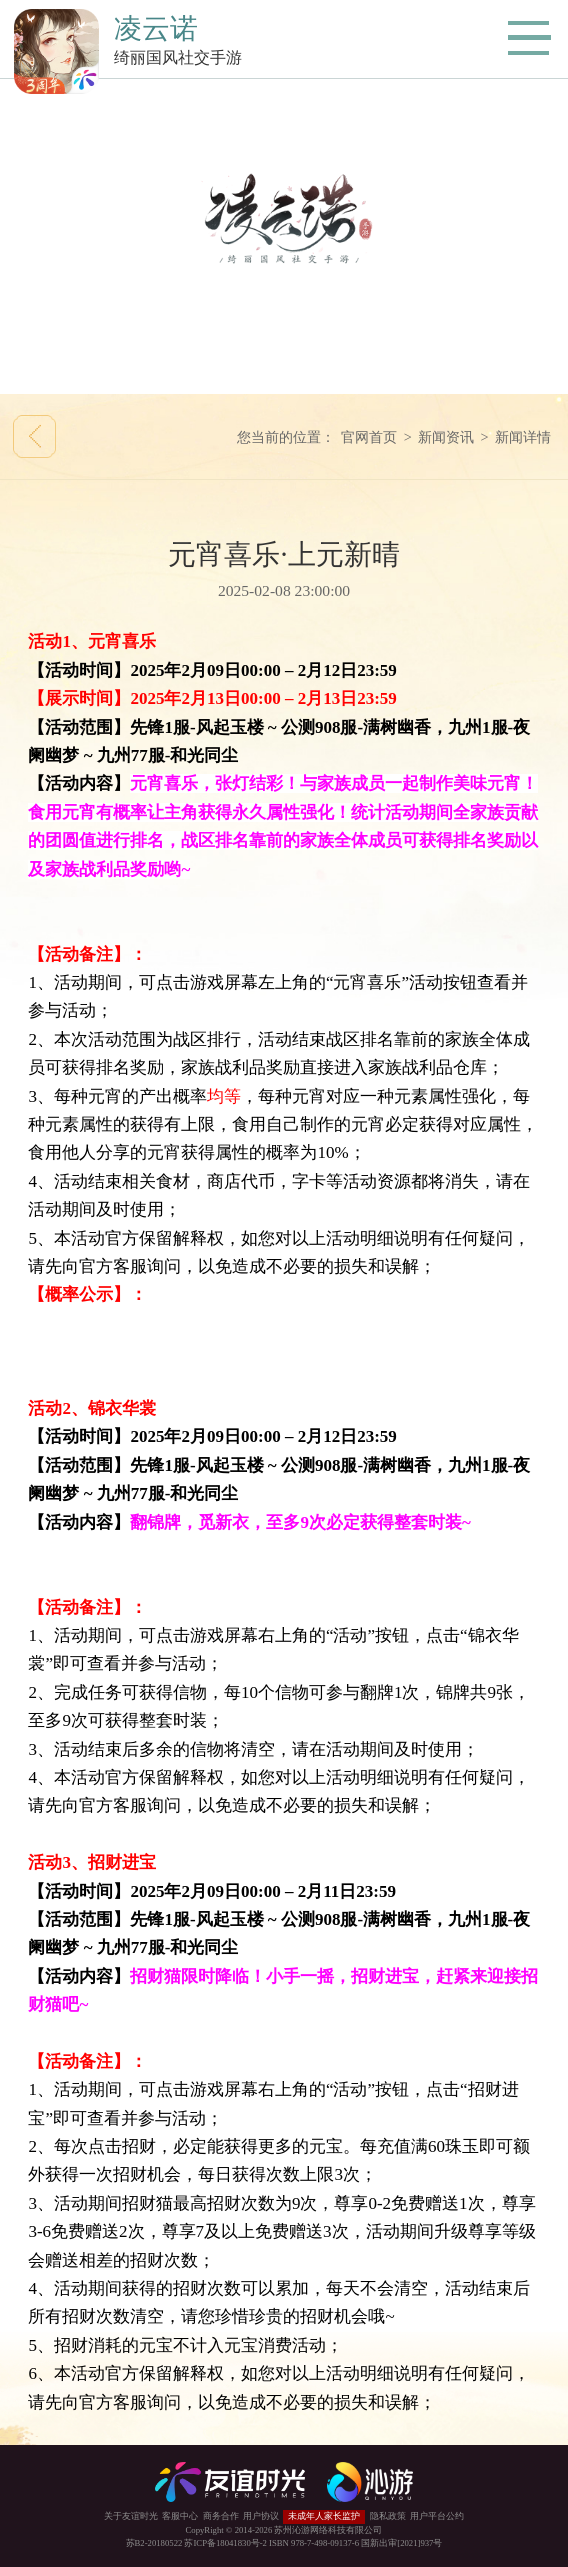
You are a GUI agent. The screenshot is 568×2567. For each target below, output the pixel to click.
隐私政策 (388, 2516)
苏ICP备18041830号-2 (225, 2543)
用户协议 (261, 2516)
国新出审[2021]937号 (401, 2543)
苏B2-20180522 (154, 2543)
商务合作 (221, 2516)
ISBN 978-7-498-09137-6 (314, 2543)
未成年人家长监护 (324, 2516)
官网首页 (369, 437)
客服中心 (180, 2516)
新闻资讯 (446, 437)
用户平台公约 (437, 2516)
